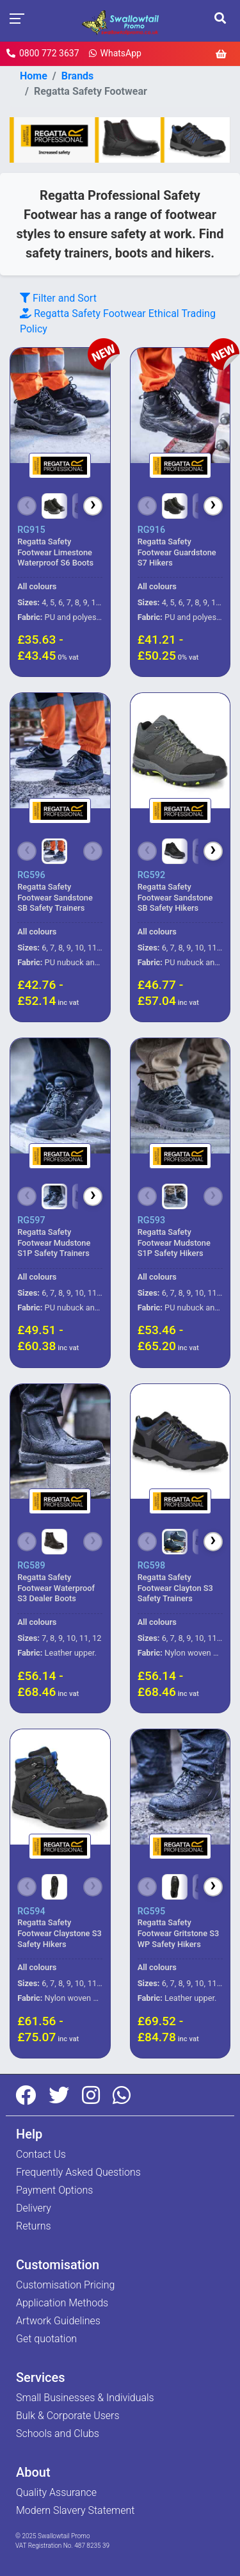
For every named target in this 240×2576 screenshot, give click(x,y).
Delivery (33, 2208)
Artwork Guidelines (58, 2321)
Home (33, 76)
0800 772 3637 (42, 53)
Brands (77, 76)
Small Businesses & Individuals (85, 2398)
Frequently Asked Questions (78, 2172)
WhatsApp (115, 53)
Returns (33, 2226)
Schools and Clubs (57, 2433)
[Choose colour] (54, 506)
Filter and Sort (58, 298)
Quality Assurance (56, 2492)
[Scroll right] (92, 506)
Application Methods (62, 2303)
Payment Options (54, 2190)
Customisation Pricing (65, 2285)
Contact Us (41, 2154)
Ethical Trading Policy (118, 321)
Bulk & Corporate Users (68, 2415)
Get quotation (46, 2339)
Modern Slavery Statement (75, 2510)
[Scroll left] (26, 506)
